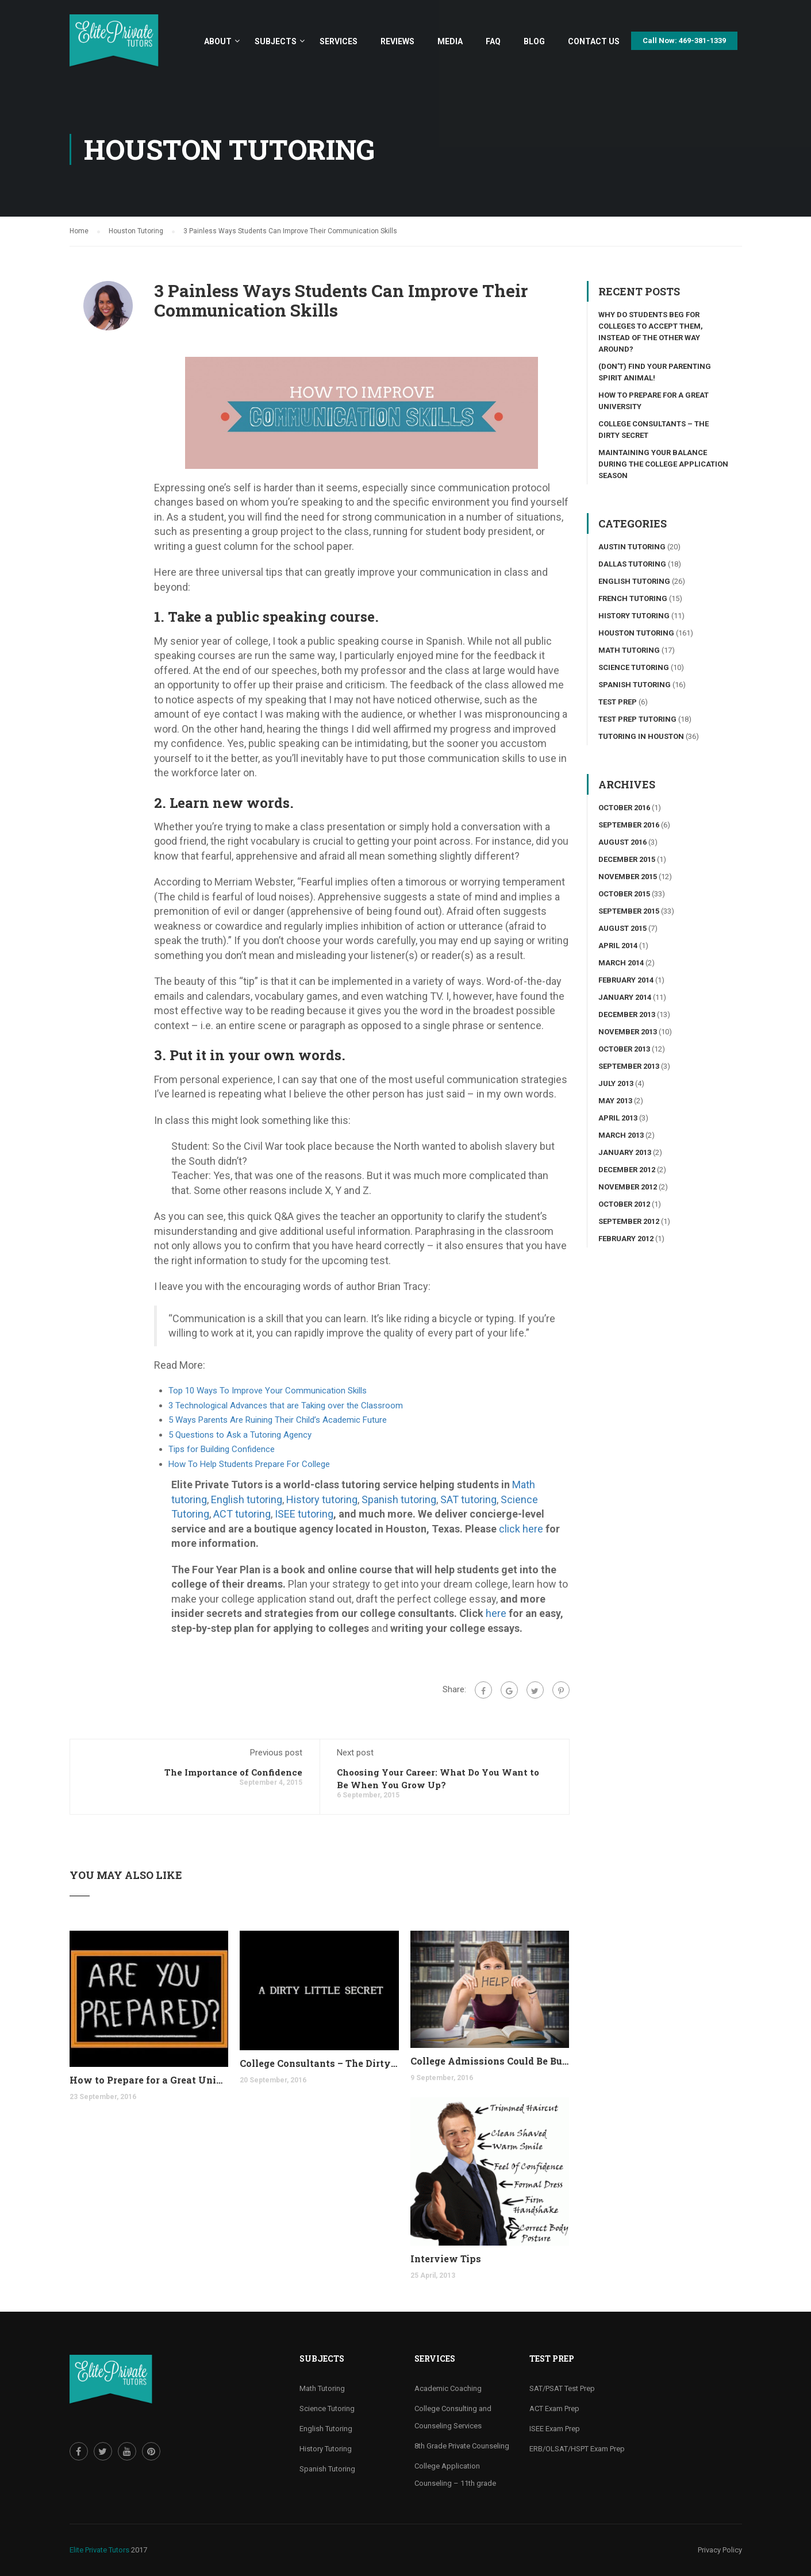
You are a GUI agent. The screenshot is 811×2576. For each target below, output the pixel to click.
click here (521, 1529)
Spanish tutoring (399, 1499)
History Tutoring (634, 615)
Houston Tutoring (636, 633)
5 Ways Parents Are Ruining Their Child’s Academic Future (277, 1420)
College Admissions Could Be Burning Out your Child (490, 2061)
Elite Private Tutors (99, 2550)
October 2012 (624, 1204)
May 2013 (615, 1100)
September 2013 (628, 1066)
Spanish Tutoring (634, 684)
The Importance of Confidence (233, 1772)
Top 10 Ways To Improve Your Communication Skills (267, 1390)
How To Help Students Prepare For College (249, 1464)
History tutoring (322, 1499)
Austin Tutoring (632, 546)
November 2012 (627, 1187)
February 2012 (626, 1238)
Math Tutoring (629, 650)
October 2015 (624, 894)
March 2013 (621, 1135)
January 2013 (624, 1152)
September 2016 (628, 825)
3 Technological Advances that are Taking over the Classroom (285, 1405)
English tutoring (246, 1499)
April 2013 (617, 1118)
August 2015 (622, 928)
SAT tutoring (468, 1499)
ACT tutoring (242, 1514)
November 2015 (627, 876)
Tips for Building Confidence (221, 1449)
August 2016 (622, 842)
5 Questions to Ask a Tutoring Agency (240, 1435)
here (496, 1613)
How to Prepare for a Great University (149, 2080)
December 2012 (626, 1169)
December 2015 (626, 859)
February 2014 (626, 980)
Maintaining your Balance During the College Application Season (663, 464)
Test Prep (617, 702)
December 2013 (626, 1014)
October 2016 (624, 807)
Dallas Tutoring (632, 564)
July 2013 (615, 1083)
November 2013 (627, 1031)
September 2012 (628, 1221)
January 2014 (624, 997)
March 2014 (621, 962)
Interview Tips (445, 2258)
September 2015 (628, 911)
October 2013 (624, 1049)
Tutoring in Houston (641, 736)
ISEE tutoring (304, 1514)
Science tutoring (633, 667)
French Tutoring (632, 598)
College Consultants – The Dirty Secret (319, 2063)
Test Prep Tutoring (637, 719)
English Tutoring (634, 581)
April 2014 (617, 945)
